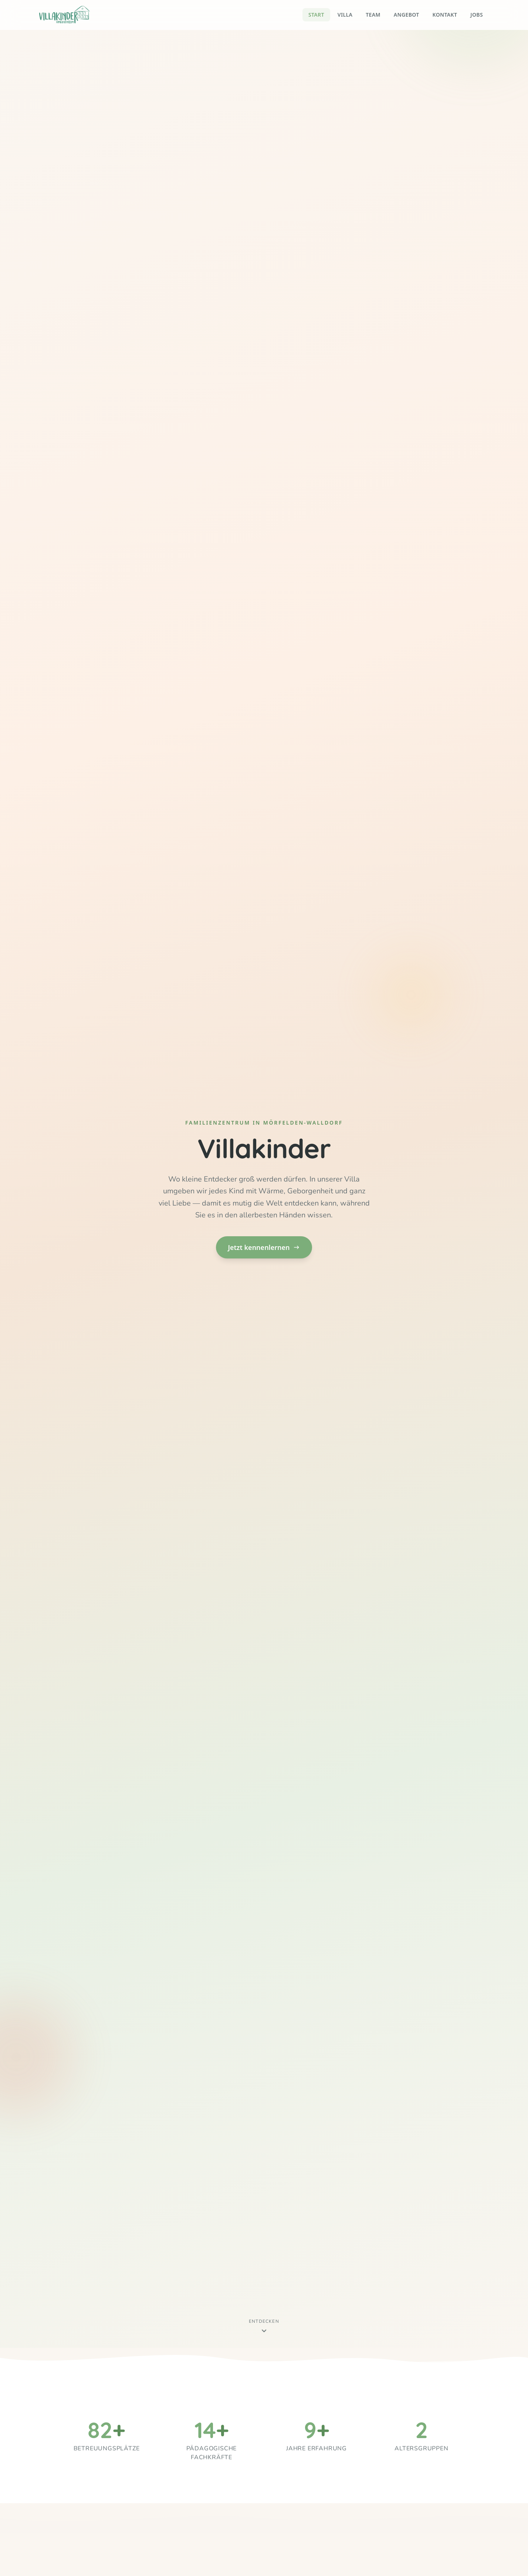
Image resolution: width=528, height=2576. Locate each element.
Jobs (476, 14)
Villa (345, 14)
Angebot (406, 14)
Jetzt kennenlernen (264, 1247)
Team (373, 14)
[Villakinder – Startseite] (64, 15)
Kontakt (445, 14)
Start (316, 14)
